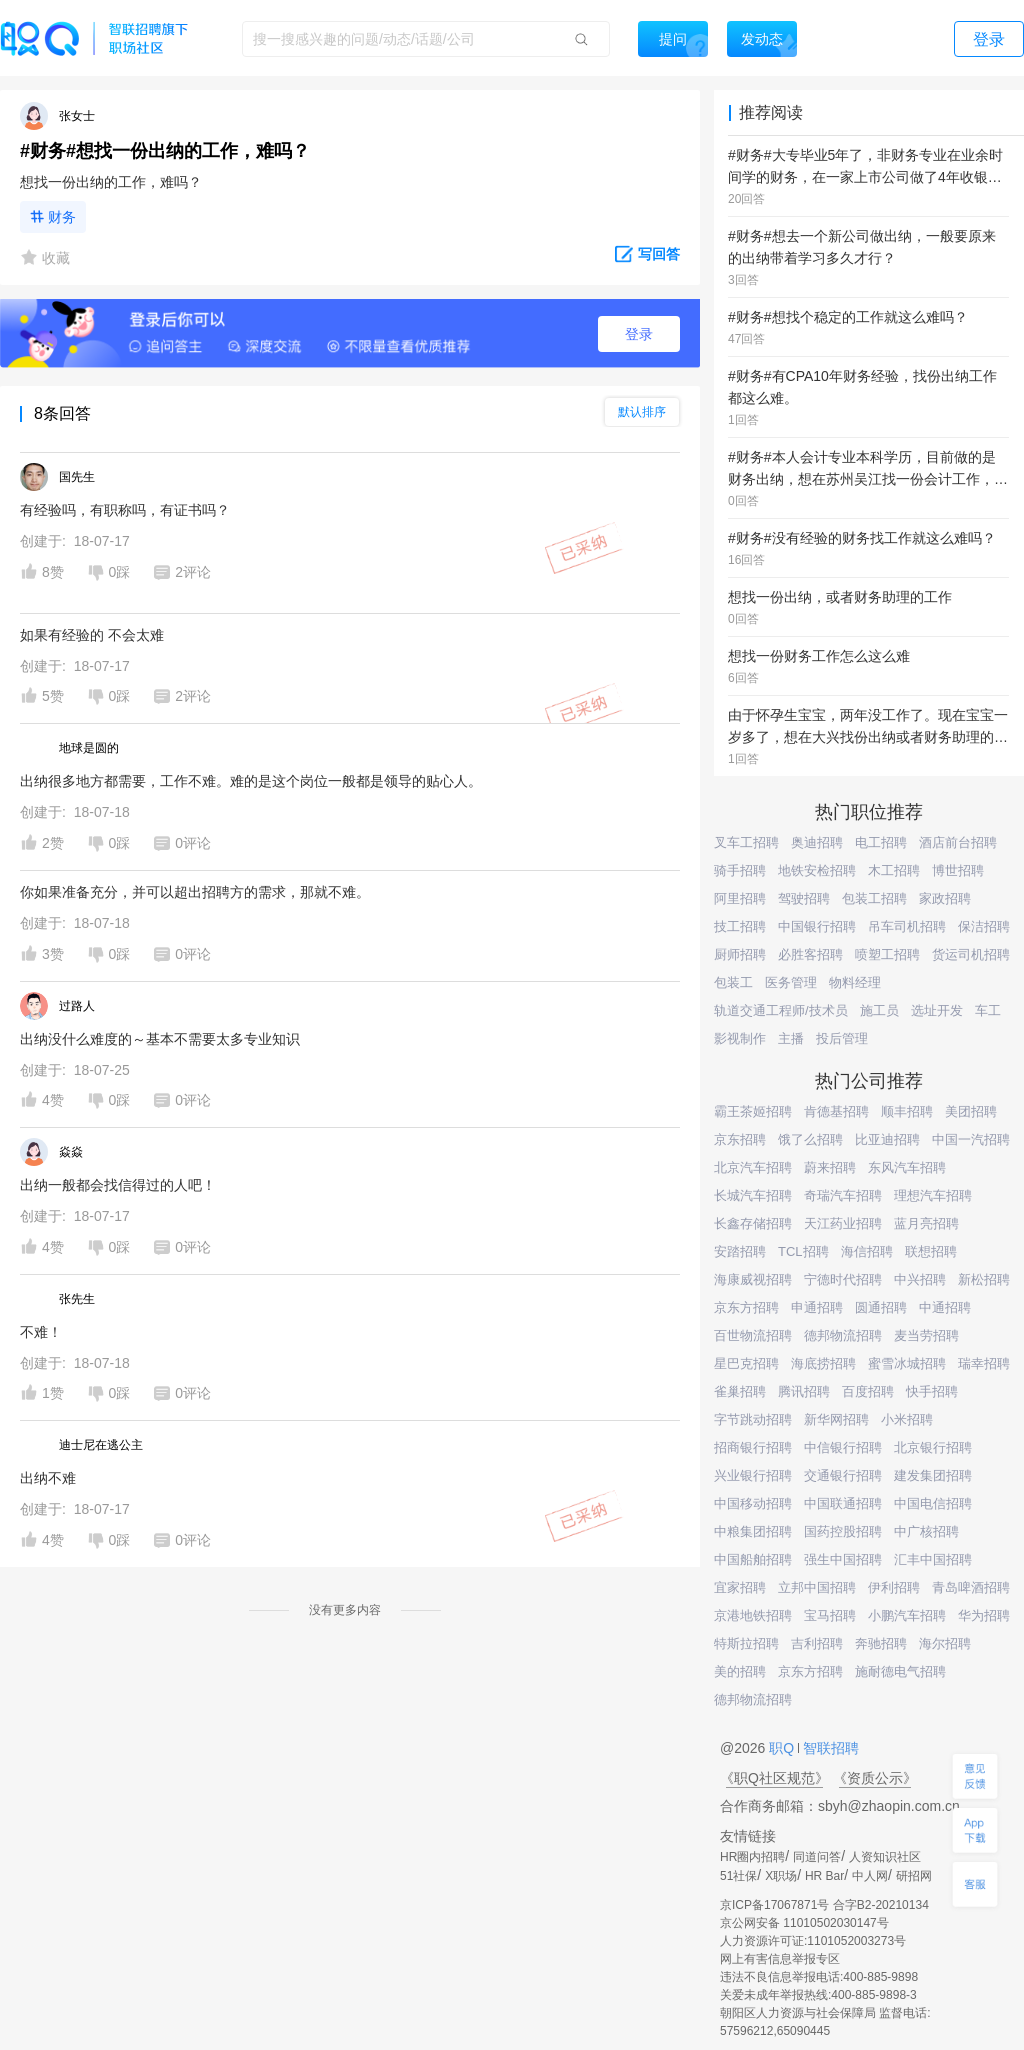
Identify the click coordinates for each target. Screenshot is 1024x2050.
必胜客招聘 (810, 954)
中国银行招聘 (817, 926)
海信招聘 (867, 1251)
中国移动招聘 (753, 1503)
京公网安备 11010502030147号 (804, 1923)
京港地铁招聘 (753, 1615)
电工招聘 (881, 842)
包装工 (733, 982)
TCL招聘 (803, 1251)
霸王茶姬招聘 (753, 1111)
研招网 (914, 1876)
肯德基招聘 (836, 1111)
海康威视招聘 (753, 1279)
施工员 (879, 1010)
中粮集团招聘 (753, 1531)
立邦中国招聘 (817, 1587)
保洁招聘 (984, 926)
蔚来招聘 (830, 1167)
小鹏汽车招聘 (907, 1615)
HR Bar (824, 1876)
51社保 (738, 1876)
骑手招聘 (740, 870)
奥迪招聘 (817, 842)
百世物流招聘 (753, 1335)
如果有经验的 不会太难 (92, 635)
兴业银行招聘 (753, 1475)
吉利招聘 (817, 1643)
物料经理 (855, 982)
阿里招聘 (740, 898)
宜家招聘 (740, 1587)
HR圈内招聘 (752, 1857)
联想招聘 (931, 1251)
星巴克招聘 (746, 1363)
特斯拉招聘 (746, 1643)
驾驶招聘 (804, 898)
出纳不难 (48, 1478)
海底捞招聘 (823, 1363)
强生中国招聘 (843, 1559)
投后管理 (842, 1038)
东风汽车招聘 (907, 1167)
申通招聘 (817, 1307)
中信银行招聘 (843, 1447)
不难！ (41, 1332)
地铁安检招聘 (817, 870)
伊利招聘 (894, 1587)
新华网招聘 (836, 1419)
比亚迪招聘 (887, 1139)
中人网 (870, 1876)
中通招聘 (945, 1307)
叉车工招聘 (746, 842)
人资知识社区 (885, 1857)
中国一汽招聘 (971, 1139)
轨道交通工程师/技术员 (781, 1010)
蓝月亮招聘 (926, 1223)
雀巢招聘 (740, 1391)
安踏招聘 (740, 1251)
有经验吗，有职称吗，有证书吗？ (125, 510)
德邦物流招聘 (843, 1335)
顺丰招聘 (907, 1111)
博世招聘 (958, 870)
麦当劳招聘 (926, 1335)
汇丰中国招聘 (933, 1559)
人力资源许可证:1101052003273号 (813, 1941)
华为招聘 (984, 1615)
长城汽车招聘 (753, 1195)
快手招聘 (932, 1391)
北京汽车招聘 (753, 1167)
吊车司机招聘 (907, 926)
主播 (791, 1038)
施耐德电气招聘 (900, 1671)
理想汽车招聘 (933, 1195)
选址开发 (937, 1010)
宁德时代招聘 (843, 1279)
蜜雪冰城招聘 (907, 1363)
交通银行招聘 (843, 1475)
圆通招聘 (881, 1307)
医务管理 (791, 982)
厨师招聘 (740, 954)
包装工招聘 (874, 898)
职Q (783, 1748)
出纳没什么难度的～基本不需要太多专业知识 (160, 1039)
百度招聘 (868, 1391)
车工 (988, 1010)
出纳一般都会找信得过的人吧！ (118, 1185)
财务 (62, 217)
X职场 (781, 1876)
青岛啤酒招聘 (971, 1587)
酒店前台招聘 (958, 842)
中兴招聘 (920, 1279)
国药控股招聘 (843, 1531)
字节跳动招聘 (753, 1419)
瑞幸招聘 (984, 1363)
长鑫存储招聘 (753, 1223)
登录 (639, 334)
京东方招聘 (746, 1307)
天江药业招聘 (843, 1223)
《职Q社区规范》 (774, 1778)
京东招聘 (740, 1139)
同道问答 (817, 1857)
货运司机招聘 (971, 954)
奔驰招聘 (881, 1643)
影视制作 (740, 1038)
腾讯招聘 (804, 1391)
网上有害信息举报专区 (780, 1959)
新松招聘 (984, 1279)
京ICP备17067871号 (774, 1905)
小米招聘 (907, 1419)
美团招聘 (971, 1111)
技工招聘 (740, 926)
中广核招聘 (926, 1531)
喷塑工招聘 (887, 954)
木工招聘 (894, 870)
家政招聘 (945, 898)
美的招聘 (740, 1671)
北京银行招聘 (933, 1447)
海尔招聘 (945, 1643)
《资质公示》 (875, 1778)
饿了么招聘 (810, 1139)
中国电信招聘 (933, 1503)
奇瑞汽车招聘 (843, 1195)
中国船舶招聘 (753, 1559)
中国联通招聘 (843, 1503)
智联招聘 (829, 1748)
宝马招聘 (830, 1615)
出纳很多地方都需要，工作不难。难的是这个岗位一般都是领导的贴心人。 (251, 781)
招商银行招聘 (753, 1447)
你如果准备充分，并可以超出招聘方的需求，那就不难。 (195, 892)
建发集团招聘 (933, 1475)
